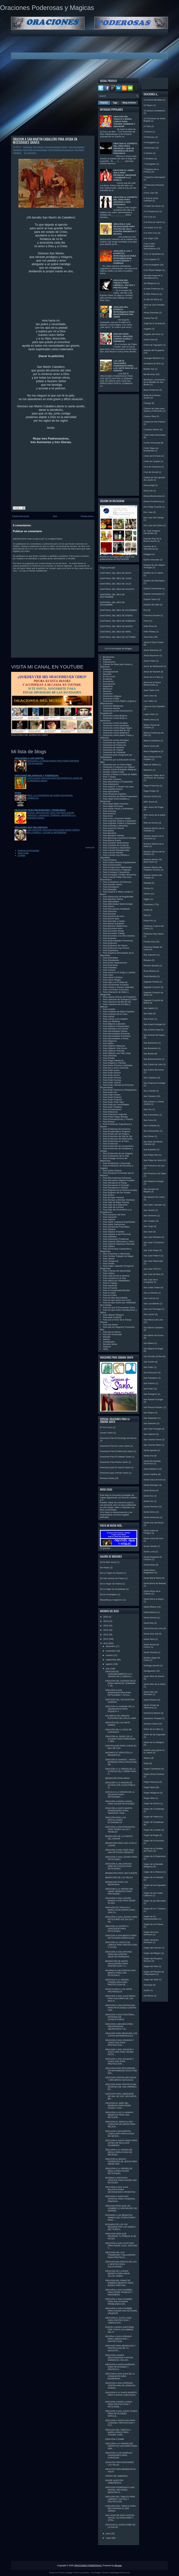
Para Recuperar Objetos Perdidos (119, 1180)
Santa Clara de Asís (153, 1479)
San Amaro (149, 1019)
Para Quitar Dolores (112, 1170)
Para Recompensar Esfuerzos (117, 1178)
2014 (105, 1639)
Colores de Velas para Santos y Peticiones (154, 409)
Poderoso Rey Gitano (154, 934)
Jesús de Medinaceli (153, 666)
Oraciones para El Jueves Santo (115, 1467)
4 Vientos (148, 153)
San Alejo (148, 1013)
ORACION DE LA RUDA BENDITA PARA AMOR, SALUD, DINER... (117, 2273)
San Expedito (150, 1149)
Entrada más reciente (20, 516)
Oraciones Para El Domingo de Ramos (118, 1438)
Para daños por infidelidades (116, 1280)
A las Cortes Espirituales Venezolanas (150, 246)
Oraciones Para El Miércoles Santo (116, 1451)
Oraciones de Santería (113, 747)
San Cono (148, 1120)
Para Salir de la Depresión (115, 1205)
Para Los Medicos (111, 1021)
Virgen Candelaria (152, 1768)
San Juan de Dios (152, 1274)
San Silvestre (150, 1423)
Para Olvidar (109, 1058)
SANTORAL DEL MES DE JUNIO (116, 578)
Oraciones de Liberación (114, 742)
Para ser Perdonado (112, 1334)
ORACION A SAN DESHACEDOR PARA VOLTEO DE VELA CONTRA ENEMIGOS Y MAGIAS (124, 229)
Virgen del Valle (151, 1979)
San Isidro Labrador (153, 1205)
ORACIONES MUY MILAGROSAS (31, 827)
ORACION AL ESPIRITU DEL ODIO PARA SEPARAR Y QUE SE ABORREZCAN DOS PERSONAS (125, 148)
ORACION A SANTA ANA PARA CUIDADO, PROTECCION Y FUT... (120, 2422)
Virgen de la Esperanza (155, 1856)
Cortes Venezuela (152, 443)
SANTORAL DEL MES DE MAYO (115, 573)
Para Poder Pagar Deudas (115, 1117)
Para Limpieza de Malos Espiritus (118, 1011)
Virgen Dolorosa (151, 1782)
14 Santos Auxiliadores (154, 110)
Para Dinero (38, 147)
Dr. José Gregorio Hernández (152, 532)
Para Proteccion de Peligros (116, 1134)
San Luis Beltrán (151, 1303)
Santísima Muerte (152, 1713)
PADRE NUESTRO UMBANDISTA (114, 2481)
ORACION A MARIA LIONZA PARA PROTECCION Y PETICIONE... (118, 2404)
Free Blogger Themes (99, 2573)
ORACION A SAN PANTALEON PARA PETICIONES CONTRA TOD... (120, 2007)
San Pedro (149, 1388)
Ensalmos (107, 679)
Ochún (147, 893)
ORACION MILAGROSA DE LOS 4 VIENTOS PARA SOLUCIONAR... (121, 2264)
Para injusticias (110, 1285)
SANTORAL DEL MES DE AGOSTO (117, 589)
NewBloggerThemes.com (120, 2573)
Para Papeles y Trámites (114, 1063)
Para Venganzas (110, 1261)
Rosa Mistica (150, 971)
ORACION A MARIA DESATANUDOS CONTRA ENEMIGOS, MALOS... (119, 2357)
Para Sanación (110, 1217)
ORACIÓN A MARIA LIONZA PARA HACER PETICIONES (120, 1802)
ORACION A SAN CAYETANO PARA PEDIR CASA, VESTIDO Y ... (121, 2245)
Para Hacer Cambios (113, 977)
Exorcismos (108, 681)
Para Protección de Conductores (118, 1146)
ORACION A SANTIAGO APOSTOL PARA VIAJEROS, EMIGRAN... (120, 2198)
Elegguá (147, 554)
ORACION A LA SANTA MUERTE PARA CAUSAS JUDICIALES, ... (121, 2395)
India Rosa (149, 626)
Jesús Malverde (151, 650)
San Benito (149, 1053)
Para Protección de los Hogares (118, 1153)
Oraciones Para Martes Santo (114, 1462)
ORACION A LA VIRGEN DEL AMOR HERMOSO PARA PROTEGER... (119, 1891)
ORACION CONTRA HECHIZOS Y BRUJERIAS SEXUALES (120, 2078)
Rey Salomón (150, 955)
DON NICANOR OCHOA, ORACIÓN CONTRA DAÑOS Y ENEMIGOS (123, 338)
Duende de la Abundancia (150, 547)
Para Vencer (109, 1258)
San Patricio (149, 1383)
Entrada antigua (87, 516)
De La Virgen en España (111, 1573)
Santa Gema (149, 1512)
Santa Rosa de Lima (153, 1628)
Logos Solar (149, 714)
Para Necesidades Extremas (116, 1033)
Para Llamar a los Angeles (115, 1019)
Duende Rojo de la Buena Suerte (152, 539)
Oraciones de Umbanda (114, 752)
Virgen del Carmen (152, 1948)
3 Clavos (148, 131)
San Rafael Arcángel (153, 1399)
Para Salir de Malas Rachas (116, 1202)
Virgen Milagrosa (151, 1792)
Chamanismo (109, 662)
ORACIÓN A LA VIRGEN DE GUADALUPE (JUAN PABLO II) (120, 1785)
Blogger (128, 648)
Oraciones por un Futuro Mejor (117, 764)
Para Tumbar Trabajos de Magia (118, 1256)
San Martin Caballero (153, 1327)
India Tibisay (149, 631)
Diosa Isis (148, 490)
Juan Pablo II (150, 690)
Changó (147, 403)
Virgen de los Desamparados (151, 1917)
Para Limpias (109, 1009)
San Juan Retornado (153, 1261)
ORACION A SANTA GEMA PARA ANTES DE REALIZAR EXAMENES (121, 2143)
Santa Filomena (151, 1506)
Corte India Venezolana (155, 435)
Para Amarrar (109, 813)
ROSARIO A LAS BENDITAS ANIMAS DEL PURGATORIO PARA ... (120, 2217)
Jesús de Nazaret (152, 671)
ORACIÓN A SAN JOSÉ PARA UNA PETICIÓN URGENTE (119, 1851)
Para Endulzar (109, 938)
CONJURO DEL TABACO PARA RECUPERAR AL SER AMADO (120, 2508)
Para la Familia (110, 1288)
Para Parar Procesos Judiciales (117, 1065)
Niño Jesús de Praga (153, 807)
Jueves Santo (106, 1432)
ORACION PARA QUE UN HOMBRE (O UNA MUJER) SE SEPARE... (121, 2208)
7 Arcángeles (150, 164)
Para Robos (108, 1195)
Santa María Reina (152, 1578)
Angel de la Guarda (153, 323)
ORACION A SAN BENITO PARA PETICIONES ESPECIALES (120, 1936)
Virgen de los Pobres (153, 1924)
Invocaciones (109, 684)
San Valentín (149, 1434)
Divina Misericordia (153, 496)
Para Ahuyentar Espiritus (114, 794)
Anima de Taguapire (153, 345)
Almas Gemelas (151, 312)
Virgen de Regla (151, 1835)
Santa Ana (148, 1455)
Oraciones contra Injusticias (116, 725)
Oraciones (27, 147)
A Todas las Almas (152, 206)
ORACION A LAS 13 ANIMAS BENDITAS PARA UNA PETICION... (119, 2115)
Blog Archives (129, 103)
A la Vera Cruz (150, 233)
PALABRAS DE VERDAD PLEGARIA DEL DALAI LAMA (120, 1717)
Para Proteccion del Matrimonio (117, 1139)
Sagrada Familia (151, 982)
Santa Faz (148, 1501)
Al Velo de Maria (151, 299)
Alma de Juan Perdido (154, 305)
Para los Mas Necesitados (115, 1297)
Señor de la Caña (152, 1729)
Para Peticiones (110, 1112)
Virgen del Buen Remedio (151, 1941)
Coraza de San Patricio (154, 421)
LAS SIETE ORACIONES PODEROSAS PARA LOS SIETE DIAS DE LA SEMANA (125, 366)
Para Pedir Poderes (112, 1097)
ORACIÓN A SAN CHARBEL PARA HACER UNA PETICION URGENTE (121, 2310)
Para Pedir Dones (111, 1075)
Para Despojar (109, 889)
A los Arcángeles (151, 264)
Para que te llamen (112, 1332)
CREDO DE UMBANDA (116, 2476)
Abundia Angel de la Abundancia (153, 276)
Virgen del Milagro (152, 1953)
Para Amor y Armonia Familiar (117, 818)
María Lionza (150, 746)
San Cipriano (150, 1096)
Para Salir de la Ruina (113, 1207)
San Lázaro (149, 1314)
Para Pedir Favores (112, 1077)
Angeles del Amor (152, 334)
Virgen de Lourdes (152, 1830)
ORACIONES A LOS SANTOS (29, 758)
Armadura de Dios (152, 363)
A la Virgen (149, 238)
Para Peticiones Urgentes (115, 1114)
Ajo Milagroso (150, 283)
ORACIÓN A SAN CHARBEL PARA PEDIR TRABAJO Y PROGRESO (118, 2292)
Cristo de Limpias (152, 461)
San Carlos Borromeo (154, 1070)
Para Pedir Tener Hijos (113, 1102)
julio (108, 1668)
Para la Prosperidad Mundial (116, 1290)
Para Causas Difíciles (113, 852)
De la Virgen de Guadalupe (113, 1589)
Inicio (55, 516)
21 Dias (147, 126)
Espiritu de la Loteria (153, 573)
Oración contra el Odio (113, 772)
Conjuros (107, 669)
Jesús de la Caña (152, 677)
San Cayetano (150, 1077)
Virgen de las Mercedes (155, 1901)
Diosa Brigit (149, 485)
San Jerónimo (150, 1215)
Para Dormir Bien (111, 918)
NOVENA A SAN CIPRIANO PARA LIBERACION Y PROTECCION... (118, 2339)
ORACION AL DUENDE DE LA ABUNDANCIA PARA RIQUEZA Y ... (119, 1709)
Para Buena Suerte (112, 840)
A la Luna (148, 217)
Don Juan (148, 512)
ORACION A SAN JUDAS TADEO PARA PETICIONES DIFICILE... (121, 2413)
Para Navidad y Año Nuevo (115, 1028)
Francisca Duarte (152, 615)
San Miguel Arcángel (153, 1348)
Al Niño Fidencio (151, 294)
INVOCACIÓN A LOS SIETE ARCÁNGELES (118, 1990)
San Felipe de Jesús (153, 1160)
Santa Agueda (150, 1450)
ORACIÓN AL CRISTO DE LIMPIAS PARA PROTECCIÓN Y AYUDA (121, 1944)
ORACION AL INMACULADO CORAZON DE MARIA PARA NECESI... (120, 2124)
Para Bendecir (109, 833)
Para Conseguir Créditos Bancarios (119, 874)
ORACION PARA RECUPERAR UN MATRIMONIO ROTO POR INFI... (121, 2070)
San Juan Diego (151, 1250)
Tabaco (147, 1758)
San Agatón (149, 1008)
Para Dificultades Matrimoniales (118, 904)
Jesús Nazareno (151, 655)
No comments (30, 153)
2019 (105, 1621)
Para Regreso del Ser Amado (116, 1192)
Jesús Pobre (149, 661)
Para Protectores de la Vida (116, 1156)
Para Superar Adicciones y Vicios (118, 1241)
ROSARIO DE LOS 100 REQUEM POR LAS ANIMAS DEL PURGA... (120, 2227)
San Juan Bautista (152, 1237)
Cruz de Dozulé (151, 472)
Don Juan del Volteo (153, 525)
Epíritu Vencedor (151, 559)
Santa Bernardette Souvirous (152, 1462)
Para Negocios (110, 1041)
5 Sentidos (149, 158)
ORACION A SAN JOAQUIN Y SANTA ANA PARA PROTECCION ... (119, 2042)
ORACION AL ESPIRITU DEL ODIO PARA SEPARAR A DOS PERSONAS (125, 201)
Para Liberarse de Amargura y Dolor (120, 999)
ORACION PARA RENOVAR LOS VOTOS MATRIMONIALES (121, 2034)
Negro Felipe (150, 791)
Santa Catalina (150, 1474)
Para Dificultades (111, 901)
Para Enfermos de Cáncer (115, 945)
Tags (115, 103)
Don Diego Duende (153, 507)
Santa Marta (149, 1565)
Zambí (147, 1990)
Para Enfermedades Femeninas (118, 940)
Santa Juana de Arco (153, 1538)
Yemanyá (148, 1985)
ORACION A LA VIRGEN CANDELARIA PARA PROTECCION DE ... (117, 1982)
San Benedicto (150, 1048)
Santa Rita (149, 1623)
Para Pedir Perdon (111, 1094)
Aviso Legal (23, 853)
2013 (105, 1643)
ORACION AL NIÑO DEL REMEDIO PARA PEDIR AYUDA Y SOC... (118, 2105)
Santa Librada (150, 1546)
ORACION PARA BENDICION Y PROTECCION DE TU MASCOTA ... (120, 2348)
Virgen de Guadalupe (154, 1822)
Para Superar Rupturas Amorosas (119, 1244)
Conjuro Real (150, 416)
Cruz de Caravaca (152, 466)
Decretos (107, 674)
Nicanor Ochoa (151, 796)
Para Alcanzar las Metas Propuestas (120, 796)
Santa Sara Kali (151, 1633)
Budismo (107, 659)
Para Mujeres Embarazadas (116, 1026)
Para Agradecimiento (113, 789)
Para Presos (109, 1121)
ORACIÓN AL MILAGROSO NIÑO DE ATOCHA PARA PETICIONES (118, 1866)
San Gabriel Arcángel (154, 1181)
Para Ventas (108, 1263)
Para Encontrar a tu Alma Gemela (119, 936)
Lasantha (85, 2573)
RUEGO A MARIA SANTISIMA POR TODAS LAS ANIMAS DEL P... (119, 2329)
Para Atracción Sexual (113, 828)
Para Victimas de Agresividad (116, 1271)
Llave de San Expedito (154, 706)
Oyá (145, 915)
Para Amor (108, 816)
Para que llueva (110, 1324)
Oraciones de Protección (114, 745)
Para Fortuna (109, 970)
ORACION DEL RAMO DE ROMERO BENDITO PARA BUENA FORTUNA (119, 2283)
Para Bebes (108, 830)
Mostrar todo (89, 847)
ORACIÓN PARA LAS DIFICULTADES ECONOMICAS (115, 1820)
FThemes (61, 2573)
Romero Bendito (151, 965)
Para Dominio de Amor (113, 916)
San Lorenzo (150, 1298)
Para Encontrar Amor (113, 928)
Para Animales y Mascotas (115, 825)
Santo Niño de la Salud (154, 1684)
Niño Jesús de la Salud (154, 815)
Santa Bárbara (150, 1469)
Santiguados (109, 1341)
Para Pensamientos (112, 1109)
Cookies (21, 855)
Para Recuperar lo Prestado (116, 1185)
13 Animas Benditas (153, 100)
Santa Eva (148, 1496)
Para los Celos (110, 1295)
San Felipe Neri (151, 1155)
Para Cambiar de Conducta (116, 845)
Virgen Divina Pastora (154, 1774)
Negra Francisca (151, 785)
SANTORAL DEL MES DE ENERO (116, 615)
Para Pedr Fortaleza (112, 1107)
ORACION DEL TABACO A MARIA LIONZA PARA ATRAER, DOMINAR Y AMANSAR (124, 121)
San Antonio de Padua (154, 1035)
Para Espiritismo (110, 950)
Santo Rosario (150, 1700)
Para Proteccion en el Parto (116, 1141)
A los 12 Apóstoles (152, 254)
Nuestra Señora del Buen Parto (153, 860)
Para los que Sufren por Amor (117, 1300)
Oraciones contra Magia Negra (117, 728)
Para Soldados (110, 1236)
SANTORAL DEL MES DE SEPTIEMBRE (112, 595)
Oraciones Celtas (111, 698)
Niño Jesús (149, 802)
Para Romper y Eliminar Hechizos (119, 1200)
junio (108, 2533)
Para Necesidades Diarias (56, 147)
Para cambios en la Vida (114, 1278)
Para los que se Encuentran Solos (119, 1307)
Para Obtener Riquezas (114, 1046)
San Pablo (148, 1367)
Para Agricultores (111, 791)
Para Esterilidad (110, 958)
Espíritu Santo (150, 599)
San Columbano (151, 1115)
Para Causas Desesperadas (116, 850)
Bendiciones (108, 657)
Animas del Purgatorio (154, 350)
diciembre (110, 1646)
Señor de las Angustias (154, 1734)
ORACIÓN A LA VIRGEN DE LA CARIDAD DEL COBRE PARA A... (120, 1771)
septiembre (111, 1659)
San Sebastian (150, 1418)
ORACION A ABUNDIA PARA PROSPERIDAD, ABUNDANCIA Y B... (119, 2026)
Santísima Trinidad (152, 1718)
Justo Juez (149, 695)
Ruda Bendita (150, 976)
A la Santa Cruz (151, 227)
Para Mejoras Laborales (114, 1024)
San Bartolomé (151, 1043)
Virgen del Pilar (151, 1966)
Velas (105, 1349)
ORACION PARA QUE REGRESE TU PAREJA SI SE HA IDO (120, 2236)
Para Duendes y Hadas (114, 921)
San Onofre (149, 1362)
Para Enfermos (110, 943)
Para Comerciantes (112, 865)
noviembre (111, 1651)
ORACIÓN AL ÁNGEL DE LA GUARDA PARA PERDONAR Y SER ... (120, 1739)
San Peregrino (150, 1394)
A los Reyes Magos (153, 270)
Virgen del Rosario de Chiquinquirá (154, 1972)
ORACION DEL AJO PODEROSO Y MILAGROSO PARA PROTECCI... (120, 2255)
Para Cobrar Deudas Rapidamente (119, 862)
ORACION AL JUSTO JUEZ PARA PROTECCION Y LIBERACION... (118, 2320)
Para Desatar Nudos (112, 884)
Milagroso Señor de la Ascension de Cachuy (154, 776)
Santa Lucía (149, 1551)
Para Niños (108, 1043)
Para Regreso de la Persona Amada (120, 1190)
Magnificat (108, 686)
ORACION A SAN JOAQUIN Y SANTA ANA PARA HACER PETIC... (119, 2052)
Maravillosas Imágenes (111, 1600)
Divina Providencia (152, 501)
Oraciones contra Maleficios (116, 733)
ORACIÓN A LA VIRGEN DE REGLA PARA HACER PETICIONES (118, 2171)
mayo (108, 2538)
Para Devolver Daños (113, 899)
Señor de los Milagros (154, 1742)
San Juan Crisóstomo (154, 1242)
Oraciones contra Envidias (115, 723)
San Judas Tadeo (152, 1287)
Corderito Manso (151, 429)
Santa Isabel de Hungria (151, 1531)
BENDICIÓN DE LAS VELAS (119, 1877)
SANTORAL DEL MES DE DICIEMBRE (118, 610)
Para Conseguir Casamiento (116, 872)
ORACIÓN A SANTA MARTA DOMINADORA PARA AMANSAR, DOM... (118, 1810)
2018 (105, 1625)
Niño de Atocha (151, 823)
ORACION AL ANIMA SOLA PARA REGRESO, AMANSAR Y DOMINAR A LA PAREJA (124, 175)
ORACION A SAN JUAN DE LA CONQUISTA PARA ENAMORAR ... (120, 2376)
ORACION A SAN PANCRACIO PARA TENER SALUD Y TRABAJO (120, 1829)
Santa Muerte (150, 1607)
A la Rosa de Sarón (153, 222)
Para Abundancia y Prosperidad (118, 781)
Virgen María (150, 1787)
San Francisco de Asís (154, 1165)
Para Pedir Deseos (112, 1072)
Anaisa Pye (149, 318)
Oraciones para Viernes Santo (114, 1473)
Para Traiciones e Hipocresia (116, 1253)
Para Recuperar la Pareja (115, 1183)
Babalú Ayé (149, 369)
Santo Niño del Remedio (150, 1693)
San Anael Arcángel (153, 1024)
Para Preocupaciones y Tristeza (118, 1119)
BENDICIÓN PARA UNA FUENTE (121, 1873)
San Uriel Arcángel (152, 1429)
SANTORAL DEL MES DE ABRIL (115, 631)
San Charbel (149, 1091)
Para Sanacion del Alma (114, 1214)
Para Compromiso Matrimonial (117, 867)
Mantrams (107, 689)
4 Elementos (149, 148)
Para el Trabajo (110, 1283)
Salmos (106, 1339)
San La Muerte (150, 1293)
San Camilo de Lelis (153, 1064)
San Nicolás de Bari (153, 1356)
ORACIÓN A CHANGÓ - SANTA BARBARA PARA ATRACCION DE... (121, 1762)
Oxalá (146, 910)
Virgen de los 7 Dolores (155, 1908)
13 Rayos (148, 105)
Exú (145, 610)
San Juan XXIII (151, 1269)
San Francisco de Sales (155, 1173)
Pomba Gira (149, 941)
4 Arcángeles (150, 142)
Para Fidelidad (110, 967)
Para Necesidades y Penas (116, 1038)
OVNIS (18, 793)
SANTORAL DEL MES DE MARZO (116, 626)
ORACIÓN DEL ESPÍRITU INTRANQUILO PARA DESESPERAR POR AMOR (123, 312)
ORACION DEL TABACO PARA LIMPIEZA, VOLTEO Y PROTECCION (124, 284)
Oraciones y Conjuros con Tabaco (119, 767)
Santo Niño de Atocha (154, 1676)
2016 (105, 1630)
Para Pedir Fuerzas (112, 1080)
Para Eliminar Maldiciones (115, 926)
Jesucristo (148, 637)
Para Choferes (110, 860)
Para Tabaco (109, 1246)
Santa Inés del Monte (154, 1522)
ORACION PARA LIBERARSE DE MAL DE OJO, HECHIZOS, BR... (121, 2096)
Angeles (147, 329)
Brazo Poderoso (151, 390)
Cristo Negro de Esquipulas (151, 449)
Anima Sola (149, 339)
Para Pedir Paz (110, 1092)
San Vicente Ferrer (152, 1439)
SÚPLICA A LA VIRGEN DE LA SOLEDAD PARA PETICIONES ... (119, 1794)
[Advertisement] (89, 52)
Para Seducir (109, 1219)
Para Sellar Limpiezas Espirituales (119, 1222)
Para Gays (108, 975)
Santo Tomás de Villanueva (151, 1706)
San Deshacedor (151, 1131)
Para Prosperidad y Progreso (116, 1131)
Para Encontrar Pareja (113, 931)
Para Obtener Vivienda (113, 1050)
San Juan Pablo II (152, 1255)
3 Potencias (149, 137)
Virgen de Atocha (152, 1803)
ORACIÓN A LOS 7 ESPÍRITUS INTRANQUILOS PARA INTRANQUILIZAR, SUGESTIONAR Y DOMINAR (124, 257)
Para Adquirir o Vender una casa (118, 786)
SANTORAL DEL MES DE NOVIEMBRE (112, 603)
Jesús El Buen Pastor (154, 642)
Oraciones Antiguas (112, 696)
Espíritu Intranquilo (152, 594)
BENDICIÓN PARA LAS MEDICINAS (116, 1883)
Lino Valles (149, 701)
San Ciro (148, 1109)
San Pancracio (150, 1372)
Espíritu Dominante (153, 588)
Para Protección (110, 1143)
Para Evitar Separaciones (115, 962)
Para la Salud (109, 1293)
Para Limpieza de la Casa (115, 1014)
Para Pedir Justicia (112, 1082)
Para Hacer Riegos (112, 980)
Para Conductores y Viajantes (117, 870)
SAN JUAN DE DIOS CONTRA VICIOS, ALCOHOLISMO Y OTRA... (119, 2517)
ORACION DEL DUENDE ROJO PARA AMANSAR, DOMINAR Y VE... (120, 1683)
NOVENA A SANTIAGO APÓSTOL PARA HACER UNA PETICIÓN (121, 2180)
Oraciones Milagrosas (113, 706)
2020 (105, 1617)
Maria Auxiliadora (152, 740)
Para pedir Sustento (112, 1317)
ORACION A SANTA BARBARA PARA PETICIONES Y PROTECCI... (120, 2367)
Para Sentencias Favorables (116, 1227)
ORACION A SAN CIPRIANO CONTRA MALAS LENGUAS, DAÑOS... (120, 2385)
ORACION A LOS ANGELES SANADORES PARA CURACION (118, 2455)
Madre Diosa (150, 719)
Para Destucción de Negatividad (118, 896)
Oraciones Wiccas (111, 708)
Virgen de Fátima (152, 1816)
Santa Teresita (150, 1652)
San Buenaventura (152, 1059)
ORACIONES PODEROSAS (88, 2565)
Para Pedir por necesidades (35, 150)
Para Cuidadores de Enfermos (117, 882)
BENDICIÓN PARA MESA (117, 1778)
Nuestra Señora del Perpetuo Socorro (153, 868)
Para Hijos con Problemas (115, 982)
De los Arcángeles (108, 1594)
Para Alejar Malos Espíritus (115, 803)
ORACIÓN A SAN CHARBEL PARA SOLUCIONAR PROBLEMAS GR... (118, 2301)
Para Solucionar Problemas (116, 1239)
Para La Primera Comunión (116, 989)
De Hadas (104, 1567)
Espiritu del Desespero (154, 580)
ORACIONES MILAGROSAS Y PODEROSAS (36, 775)
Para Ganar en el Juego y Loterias (119, 972)
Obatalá (147, 883)
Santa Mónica (150, 1612)
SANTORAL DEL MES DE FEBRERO (118, 621)
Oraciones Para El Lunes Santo (115, 1446)
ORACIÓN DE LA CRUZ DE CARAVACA (118, 1730)
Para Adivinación (111, 784)
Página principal (107, 567)
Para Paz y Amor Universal (115, 1068)
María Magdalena (152, 751)
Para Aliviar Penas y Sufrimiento (118, 808)
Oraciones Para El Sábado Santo (115, 1456)
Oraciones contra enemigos (116, 740)
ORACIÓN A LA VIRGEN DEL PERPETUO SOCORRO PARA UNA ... (121, 2446)
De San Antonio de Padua (112, 1578)
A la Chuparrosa (151, 211)
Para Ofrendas (110, 1055)
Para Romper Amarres (113, 1197)
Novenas (107, 691)
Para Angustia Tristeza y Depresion (119, 821)
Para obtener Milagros (113, 1315)
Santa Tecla (149, 1639)
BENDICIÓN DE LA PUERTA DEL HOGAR (118, 1837)
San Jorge (148, 1226)
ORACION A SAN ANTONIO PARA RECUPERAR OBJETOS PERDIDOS (118, 1954)
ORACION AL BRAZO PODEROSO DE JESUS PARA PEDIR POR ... (121, 2161)
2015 (105, 1634)
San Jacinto (149, 1210)
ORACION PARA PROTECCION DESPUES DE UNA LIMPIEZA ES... (120, 2086)
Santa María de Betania (155, 1583)
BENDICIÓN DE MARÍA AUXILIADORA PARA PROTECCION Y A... (116, 1963)
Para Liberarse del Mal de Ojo (117, 1002)
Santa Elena (149, 1490)
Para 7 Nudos (109, 777)
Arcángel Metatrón (152, 358)
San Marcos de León (153, 1319)
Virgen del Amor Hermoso (151, 1933)
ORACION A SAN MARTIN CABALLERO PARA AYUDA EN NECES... (119, 2133)
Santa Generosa (151, 1517)
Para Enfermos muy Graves (116, 948)
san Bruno (148, 1995)
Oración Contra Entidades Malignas (119, 769)
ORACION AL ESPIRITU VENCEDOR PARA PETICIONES (117, 1928)
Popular (104, 103)
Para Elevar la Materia (113, 923)
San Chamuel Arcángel (154, 1083)
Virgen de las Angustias (155, 1885)
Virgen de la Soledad (153, 1877)
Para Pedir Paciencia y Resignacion (120, 1090)
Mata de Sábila (151, 764)
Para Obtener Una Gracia (115, 1048)
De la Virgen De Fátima (111, 1583)
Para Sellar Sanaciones (114, 1224)
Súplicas (107, 1346)
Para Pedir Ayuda (111, 1070)
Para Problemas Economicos (61, 150)
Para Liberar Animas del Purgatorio (119, 997)
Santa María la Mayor (154, 1599)
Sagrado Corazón (152, 987)
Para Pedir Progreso (112, 1099)
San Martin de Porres (154, 1335)
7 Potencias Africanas (154, 185)
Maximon (148, 770)
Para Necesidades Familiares (117, 1036)
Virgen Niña (149, 1798)
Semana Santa (110, 1344)
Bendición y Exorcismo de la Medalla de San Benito (154, 382)
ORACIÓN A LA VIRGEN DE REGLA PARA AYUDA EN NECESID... (118, 2152)
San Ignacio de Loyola (154, 1197)
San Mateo (149, 1343)
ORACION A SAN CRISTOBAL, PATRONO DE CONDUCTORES (120, 2017)
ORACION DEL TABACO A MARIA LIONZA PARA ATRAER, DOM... (118, 2432)
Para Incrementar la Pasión (116, 984)
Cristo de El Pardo (152, 456)
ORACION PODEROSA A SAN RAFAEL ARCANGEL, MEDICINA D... (119, 2490)
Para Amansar (109, 811)
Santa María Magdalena (149, 1571)
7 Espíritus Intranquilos (154, 177)
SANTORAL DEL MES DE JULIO (115, 584)
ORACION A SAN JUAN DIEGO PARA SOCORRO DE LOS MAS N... (120, 1998)
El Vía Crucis (109, 676)
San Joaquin (149, 1221)
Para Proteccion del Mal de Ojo (117, 1136)
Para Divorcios (110, 911)
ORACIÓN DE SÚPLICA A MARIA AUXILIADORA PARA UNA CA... (120, 1910)
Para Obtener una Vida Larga (117, 1053)
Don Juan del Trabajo (154, 517)
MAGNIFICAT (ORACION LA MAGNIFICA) (118, 1753)
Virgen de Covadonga (154, 1809)
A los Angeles (150, 259)
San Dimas (149, 1136)
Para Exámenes (110, 965)
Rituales (107, 1337)
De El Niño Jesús (108, 1562)
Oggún (147, 899)
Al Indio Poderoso (152, 288)
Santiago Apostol (152, 1665)
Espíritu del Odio (151, 604)
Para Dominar (109, 914)
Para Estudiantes (111, 960)
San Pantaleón (150, 1378)
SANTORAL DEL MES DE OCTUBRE (118, 637)
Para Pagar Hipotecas (113, 1060)
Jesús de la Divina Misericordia (152, 683)
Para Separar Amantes (113, 1231)
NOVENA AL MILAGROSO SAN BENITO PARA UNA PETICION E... (120, 1973)
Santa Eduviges (151, 1485)
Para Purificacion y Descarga (116, 1163)
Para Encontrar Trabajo (114, 933)
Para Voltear (109, 1273)
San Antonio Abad (152, 1029)
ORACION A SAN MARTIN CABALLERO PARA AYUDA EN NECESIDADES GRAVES (45, 140)
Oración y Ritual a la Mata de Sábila (120, 774)
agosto (109, 1664)
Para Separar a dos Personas (117, 1234)
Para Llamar (108, 1016)
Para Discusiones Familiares (116, 909)
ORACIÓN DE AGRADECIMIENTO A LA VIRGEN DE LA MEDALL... (119, 1674)
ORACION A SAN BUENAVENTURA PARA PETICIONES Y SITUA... (118, 1692)
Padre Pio (148, 920)
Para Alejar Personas (113, 806)
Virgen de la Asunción (154, 1840)
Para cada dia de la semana (116, 1275)
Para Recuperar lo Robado (115, 1187)
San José (148, 1231)
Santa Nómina (150, 1617)
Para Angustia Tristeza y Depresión (119, 823)
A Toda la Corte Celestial (151, 199)
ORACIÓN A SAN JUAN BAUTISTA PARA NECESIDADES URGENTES (120, 2189)
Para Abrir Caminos (112, 779)
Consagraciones (110, 671)
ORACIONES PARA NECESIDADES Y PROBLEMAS (40, 810)
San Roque (149, 1412)
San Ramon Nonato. (153, 1407)
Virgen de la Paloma (153, 1872)
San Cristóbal (150, 1125)
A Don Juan (149, 193)
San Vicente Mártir (152, 1445)
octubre (109, 1655)
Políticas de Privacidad (28, 850)
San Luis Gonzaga (152, 1309)
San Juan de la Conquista (151, 1280)
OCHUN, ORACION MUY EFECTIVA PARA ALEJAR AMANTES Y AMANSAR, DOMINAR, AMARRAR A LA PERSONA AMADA (51, 815)
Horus (146, 621)
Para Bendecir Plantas (113, 835)
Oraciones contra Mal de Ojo (116, 730)
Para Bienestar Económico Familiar (119, 838)
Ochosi (147, 888)
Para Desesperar (111, 887)
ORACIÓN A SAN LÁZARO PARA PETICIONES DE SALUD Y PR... (121, 1919)
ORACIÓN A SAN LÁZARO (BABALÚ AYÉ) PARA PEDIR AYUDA (120, 1900)
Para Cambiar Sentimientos (116, 843)
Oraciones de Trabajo (113, 750)
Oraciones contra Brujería (115, 715)
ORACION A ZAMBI (114, 2439)
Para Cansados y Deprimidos (116, 847)
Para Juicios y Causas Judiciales (118, 987)
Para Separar (109, 1229)
